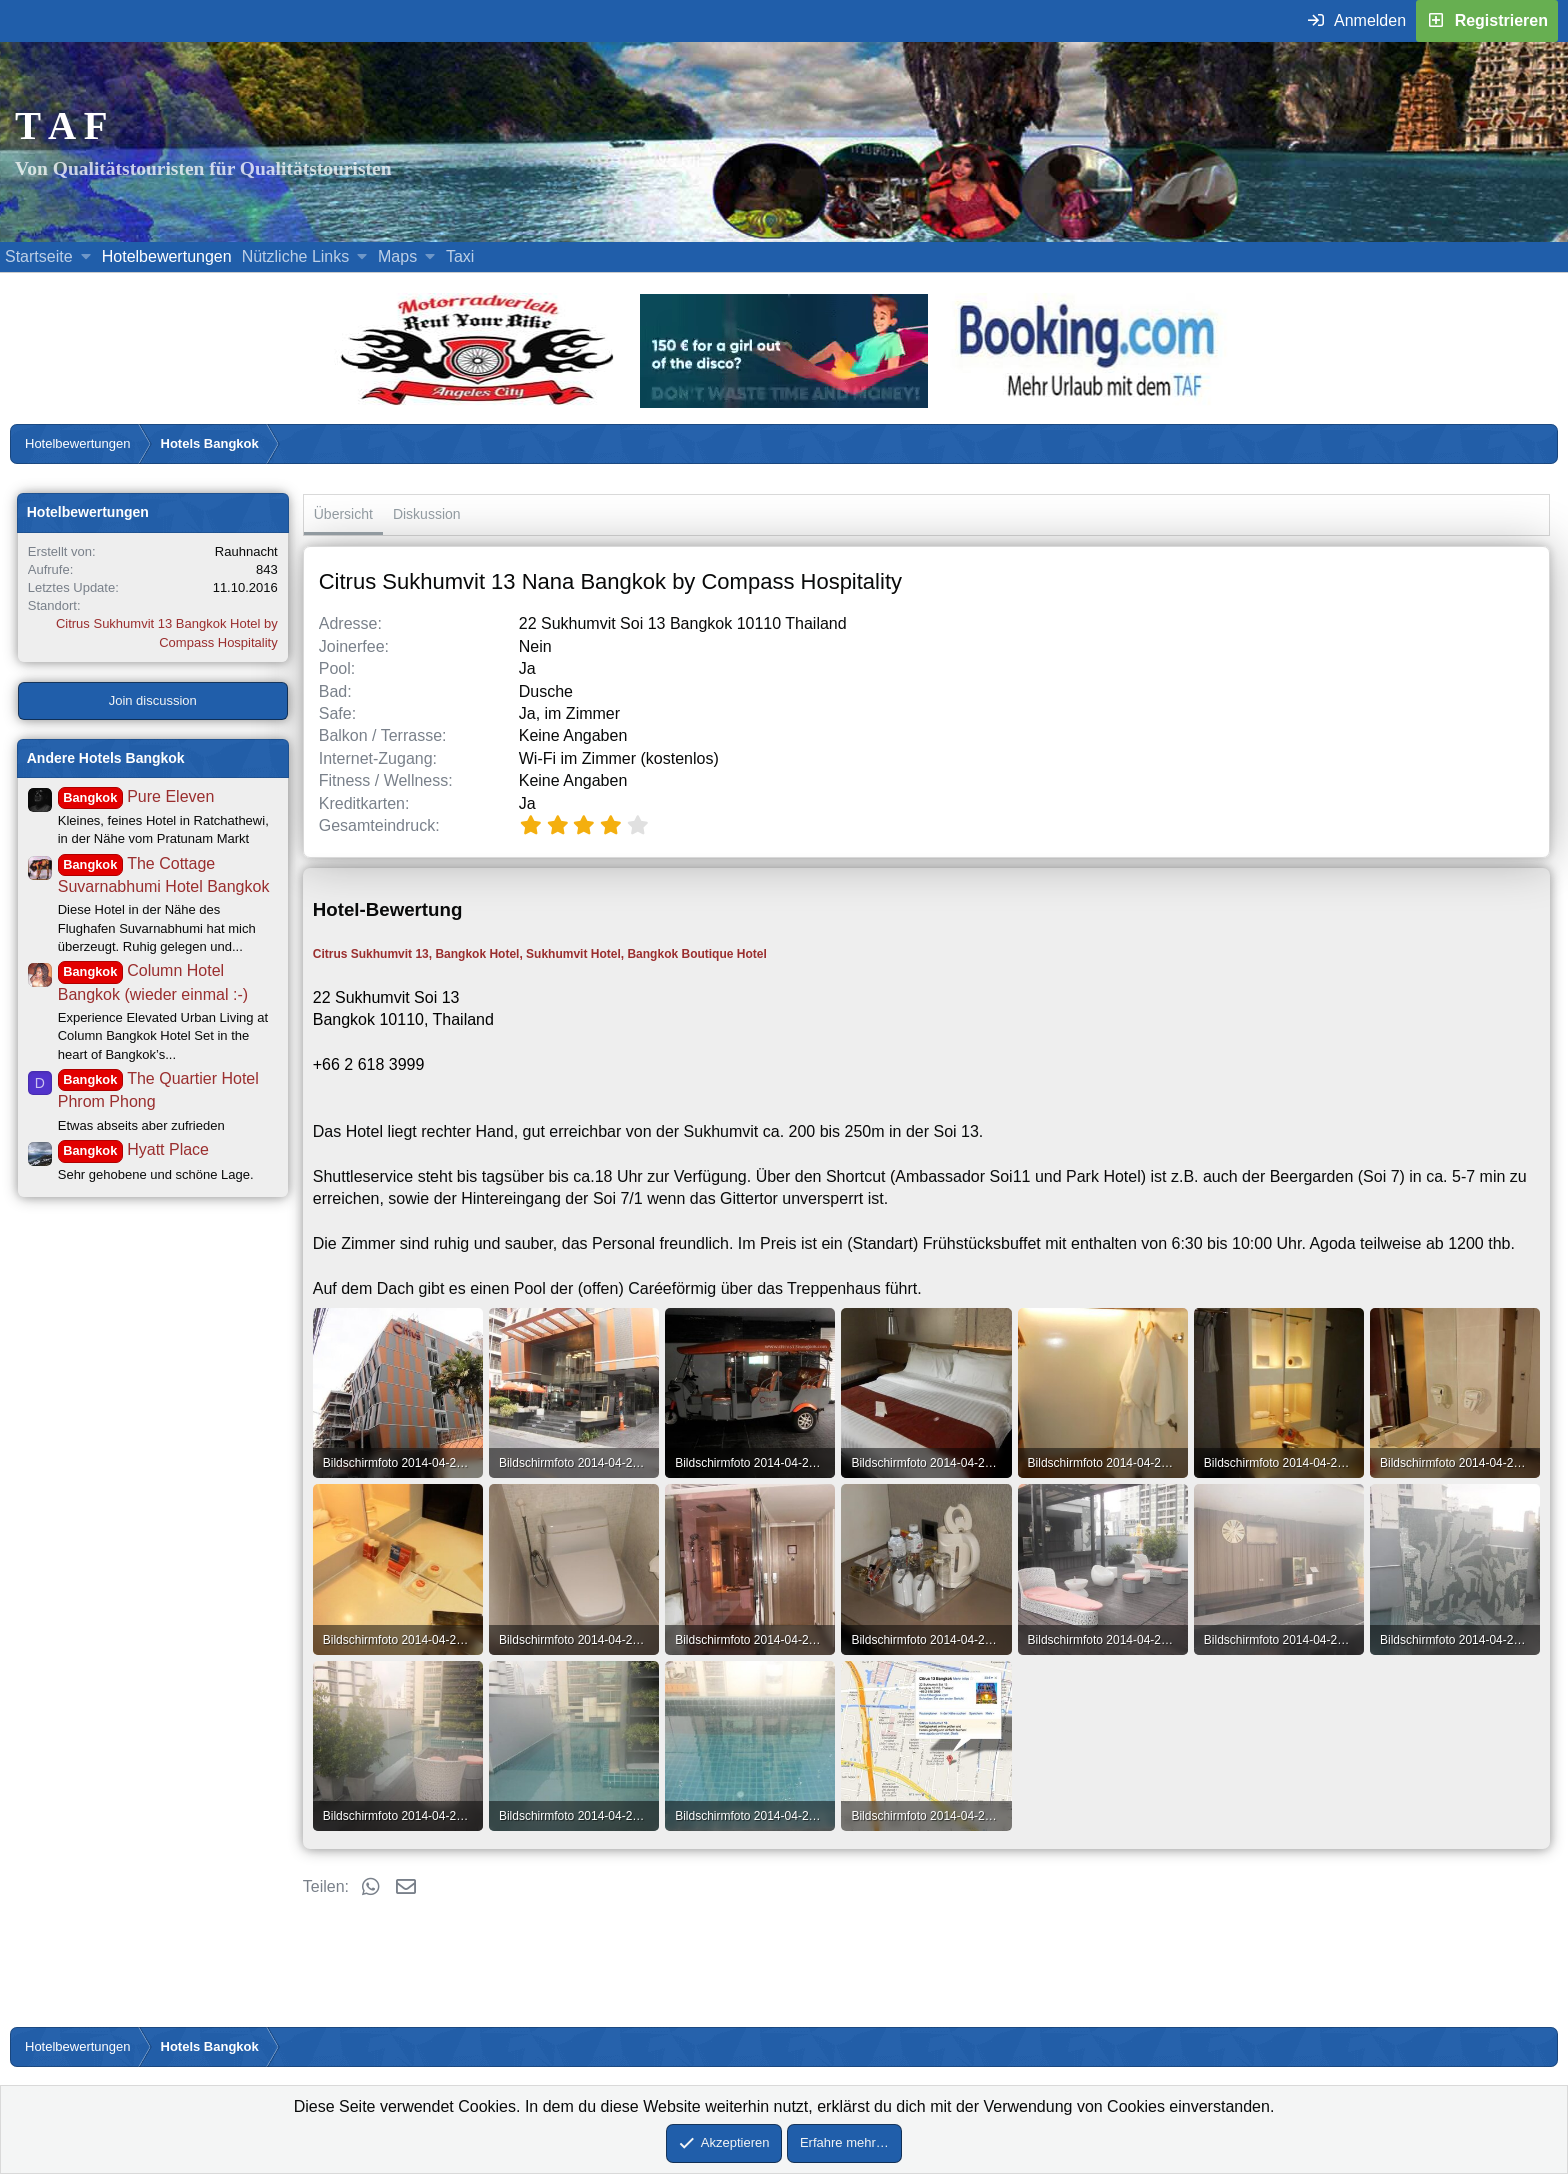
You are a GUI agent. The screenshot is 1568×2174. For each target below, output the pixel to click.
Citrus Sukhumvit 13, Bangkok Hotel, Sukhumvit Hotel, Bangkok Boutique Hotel (540, 954)
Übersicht (343, 514)
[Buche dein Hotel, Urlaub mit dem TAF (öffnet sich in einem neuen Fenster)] (1086, 402)
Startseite (39, 256)
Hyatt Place (133, 1149)
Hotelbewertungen (167, 256)
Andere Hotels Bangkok (106, 758)
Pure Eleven (136, 796)
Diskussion (427, 514)
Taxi (460, 256)
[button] (85, 257)
